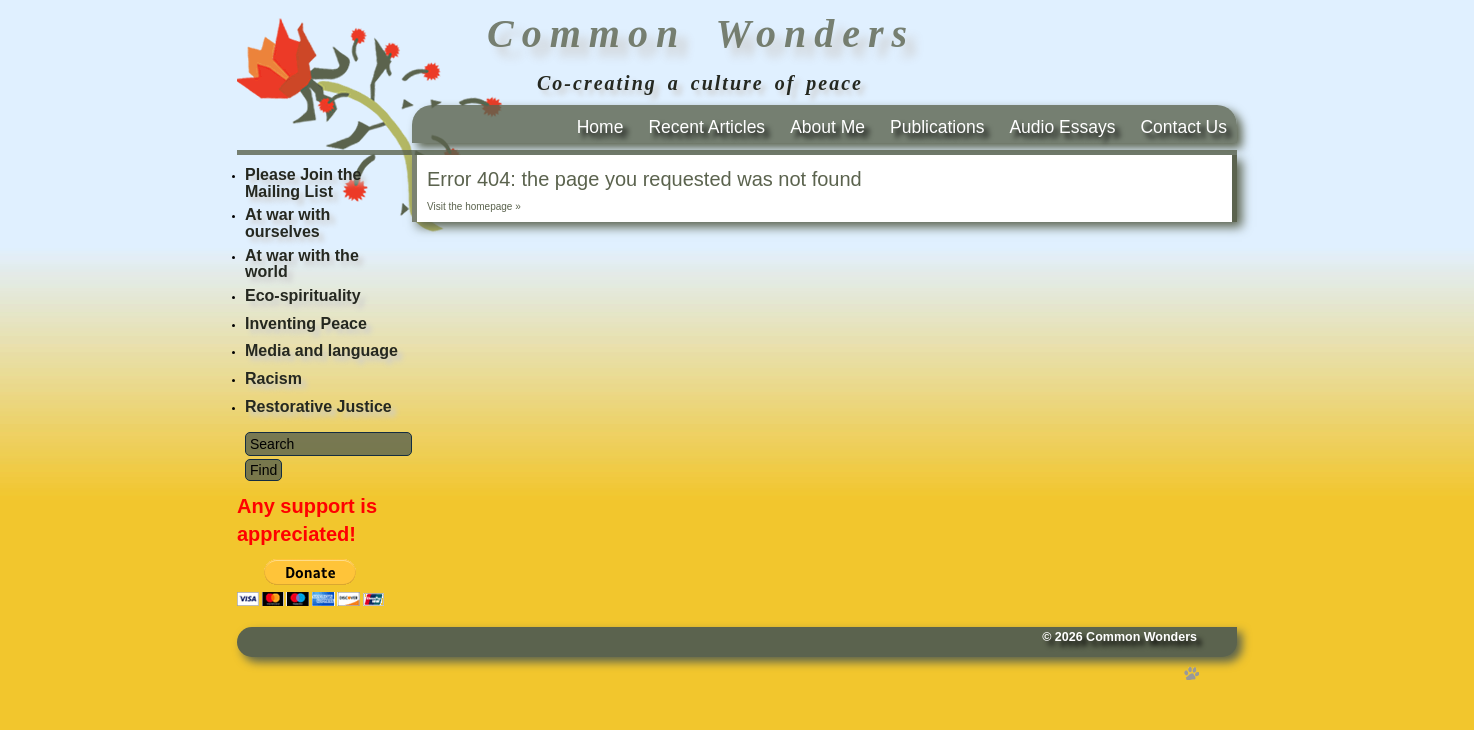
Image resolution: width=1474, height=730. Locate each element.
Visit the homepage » (474, 206)
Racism (273, 378)
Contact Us (1183, 127)
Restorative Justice (318, 406)
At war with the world (302, 264)
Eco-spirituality (303, 295)
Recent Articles (706, 127)
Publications (937, 127)
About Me (827, 127)
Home (600, 127)
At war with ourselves (287, 223)
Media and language (321, 350)
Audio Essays (1062, 127)
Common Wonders (1141, 637)
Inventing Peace (306, 323)
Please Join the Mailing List (303, 183)
